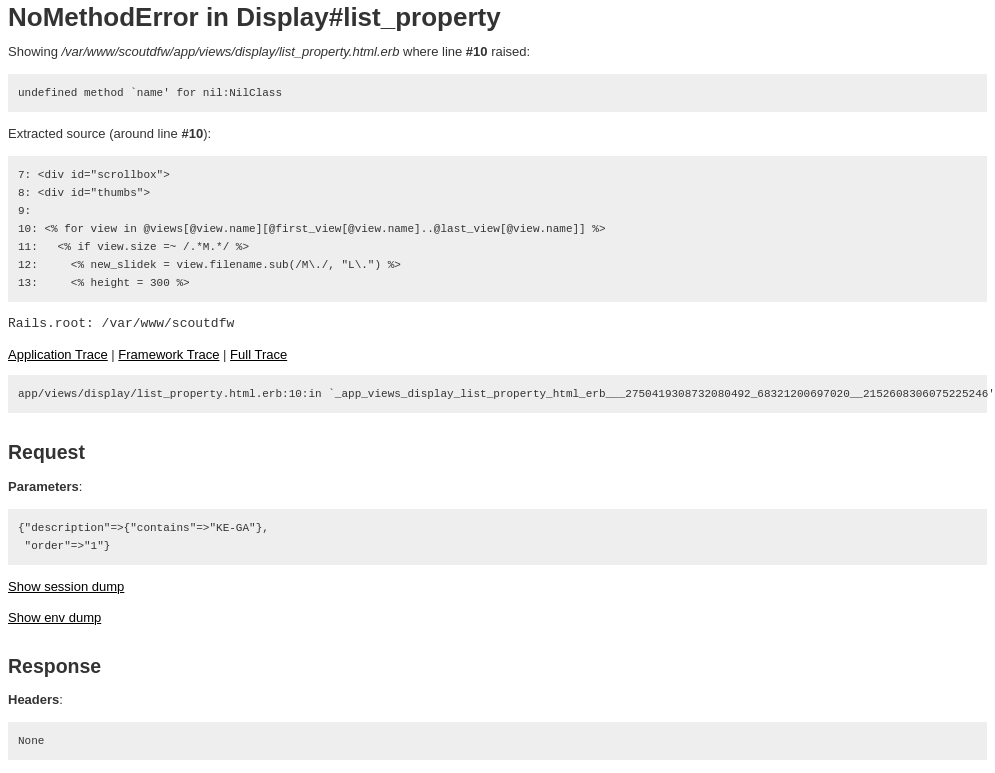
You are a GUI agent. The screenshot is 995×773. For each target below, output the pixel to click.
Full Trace (258, 354)
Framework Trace (168, 354)
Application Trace (58, 354)
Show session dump (66, 586)
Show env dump (54, 617)
